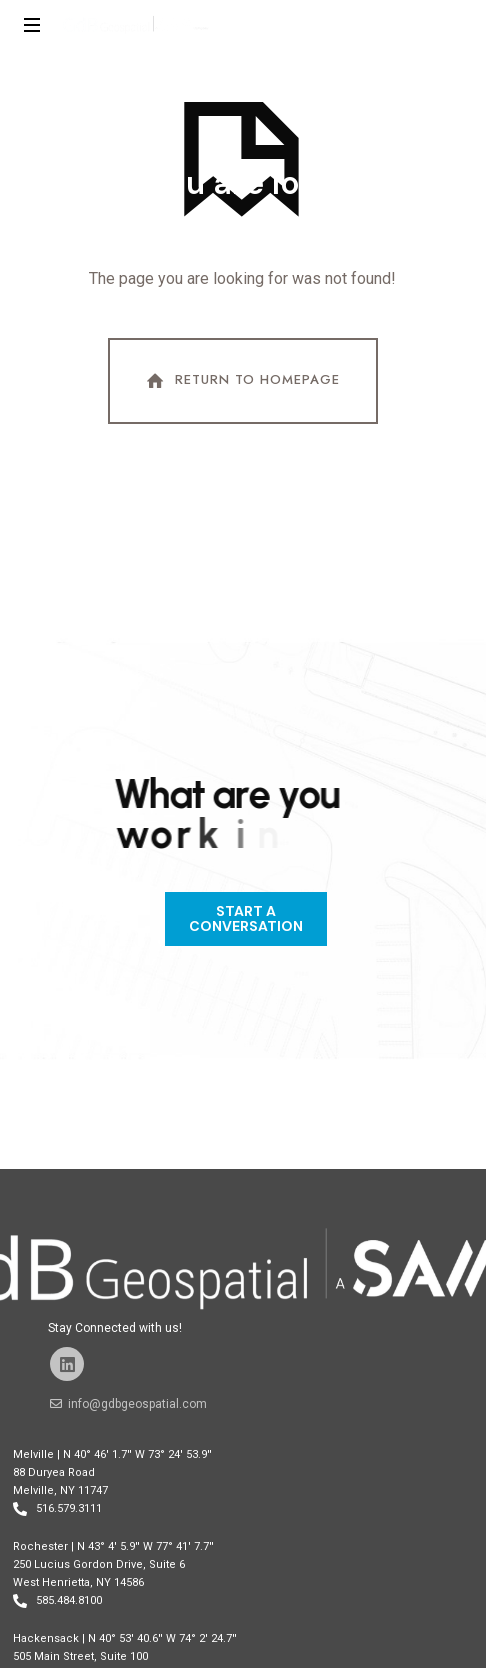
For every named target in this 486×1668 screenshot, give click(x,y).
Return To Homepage (241, 381)
